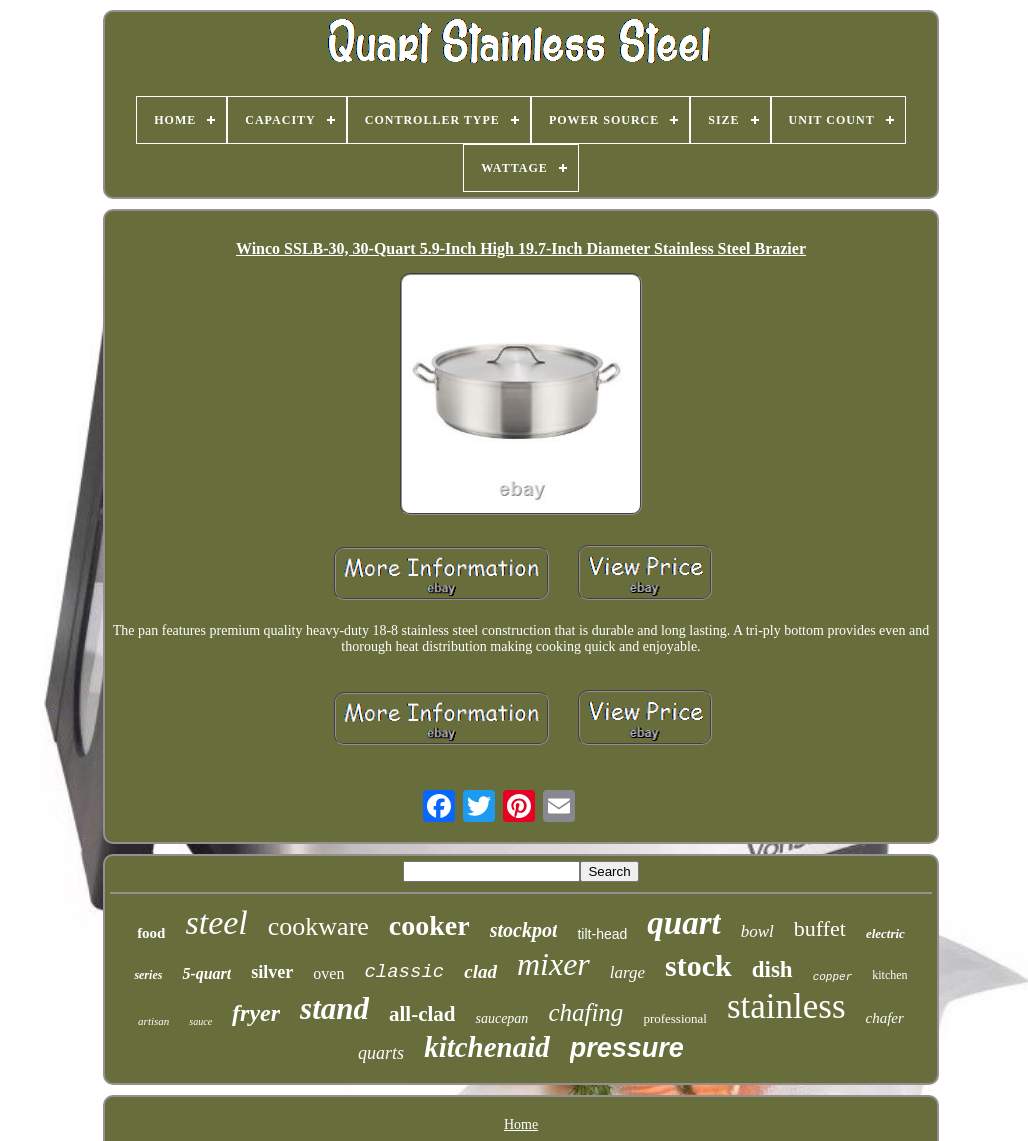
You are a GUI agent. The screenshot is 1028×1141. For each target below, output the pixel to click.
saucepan (501, 1018)
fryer (256, 1013)
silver (272, 972)
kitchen (889, 975)
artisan (153, 1021)
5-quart (206, 973)
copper (833, 977)
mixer (553, 964)
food (151, 933)
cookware (318, 926)
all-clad (422, 1014)
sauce (200, 1021)
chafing (585, 1012)
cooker (429, 925)
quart (683, 923)
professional (675, 1018)
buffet (820, 928)
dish (772, 969)
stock (698, 965)
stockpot (524, 930)
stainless (786, 1006)
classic (404, 972)
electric (885, 933)
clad (480, 971)
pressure (627, 1048)
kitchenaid (487, 1047)
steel (216, 922)
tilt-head (602, 934)
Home (521, 1124)
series (148, 975)
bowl (757, 931)
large (627, 972)
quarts (381, 1053)
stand (334, 1008)
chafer (885, 1018)
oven (328, 973)
